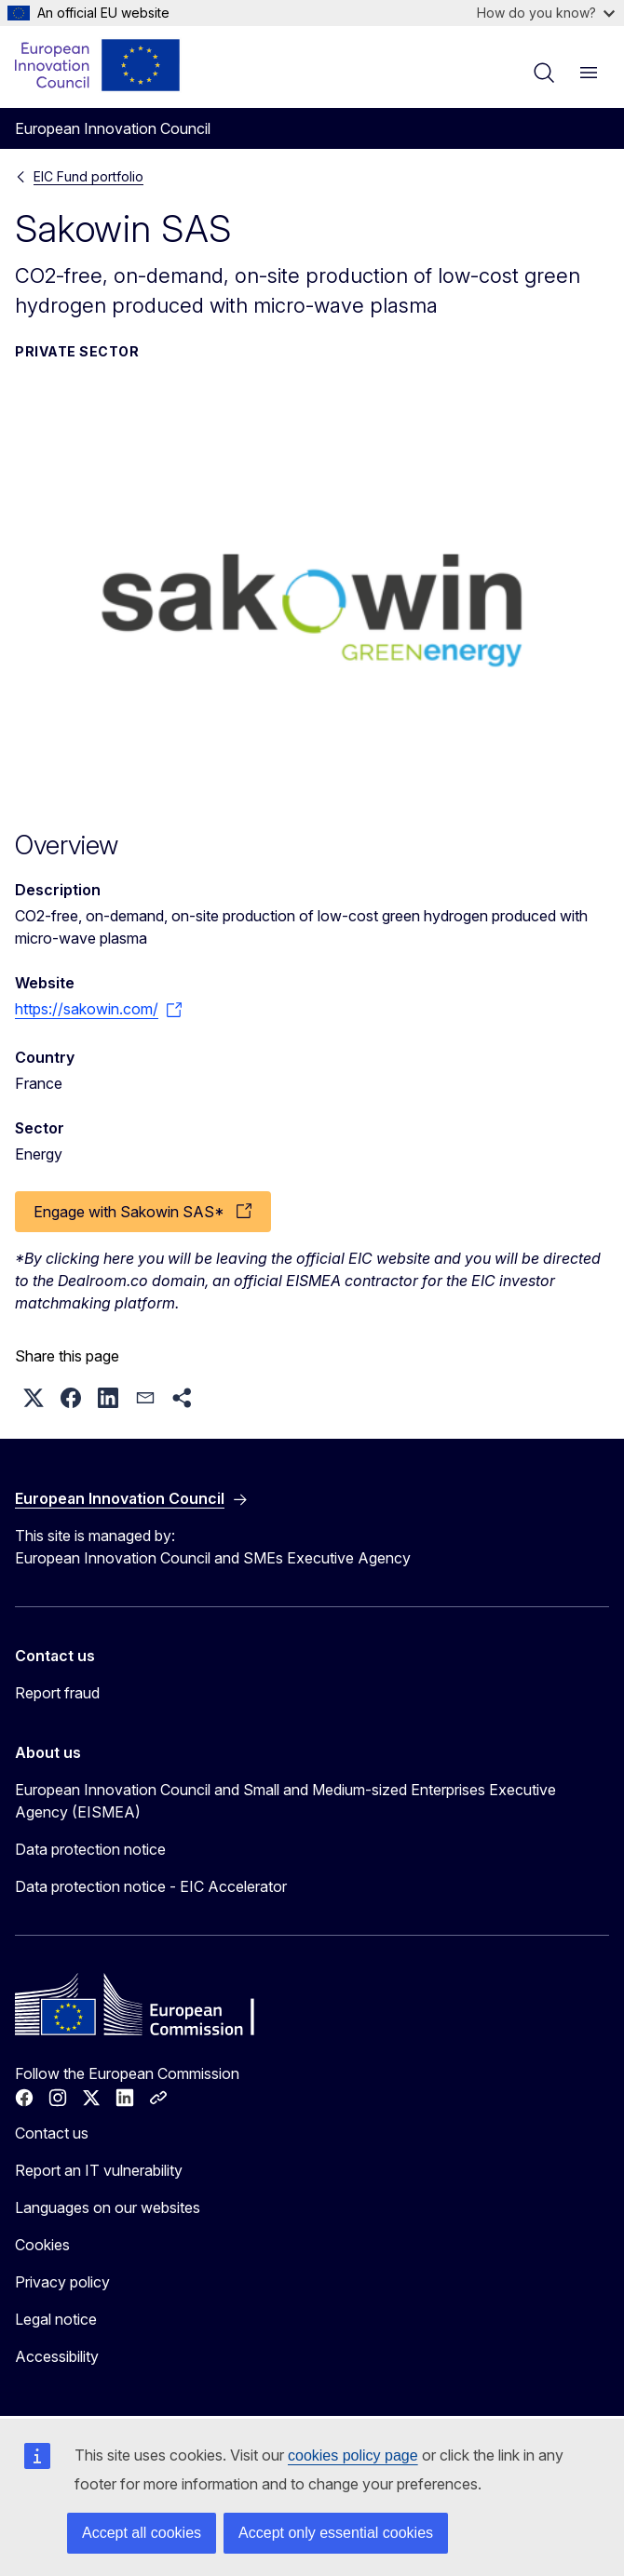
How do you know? (546, 12)
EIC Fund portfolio (88, 176)
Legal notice (56, 2319)
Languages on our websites (107, 2207)
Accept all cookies (141, 2533)
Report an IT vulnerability (99, 2170)
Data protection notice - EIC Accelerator (151, 1886)
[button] (33, 1398)
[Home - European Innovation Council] (98, 65)
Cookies (42, 2244)
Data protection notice (90, 1849)
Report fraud (57, 1693)
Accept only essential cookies (335, 2533)
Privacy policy (62, 2282)
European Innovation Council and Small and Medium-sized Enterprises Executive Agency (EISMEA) (285, 1800)
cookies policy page (353, 2455)
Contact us (51, 2133)
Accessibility (57, 2356)
